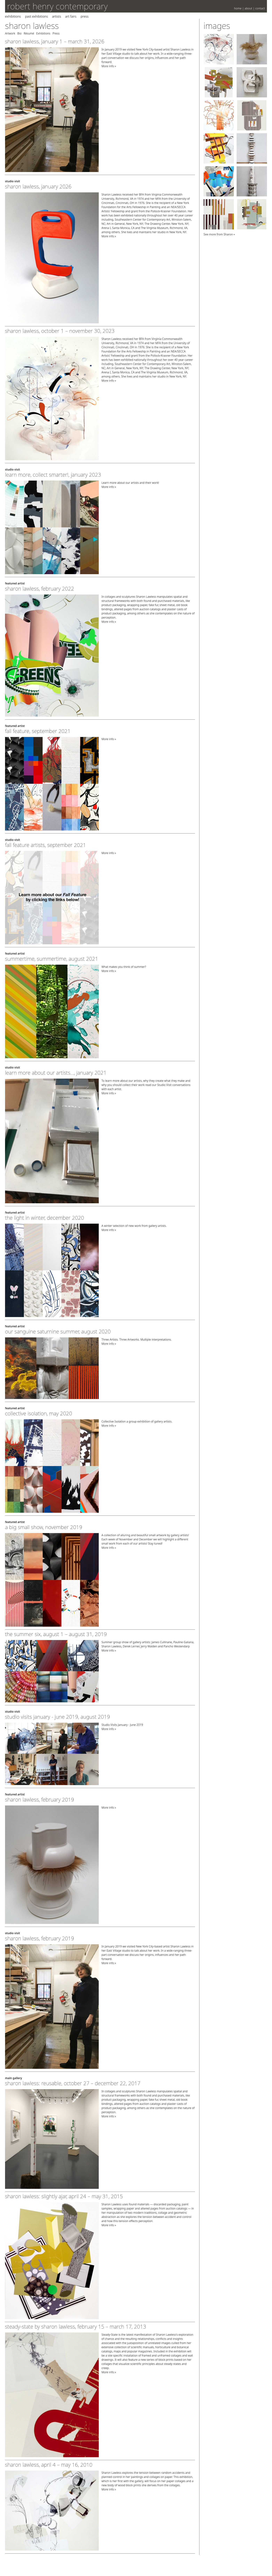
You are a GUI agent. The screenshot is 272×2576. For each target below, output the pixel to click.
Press (84, 16)
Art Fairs (70, 16)
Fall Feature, (38, 731)
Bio (19, 33)
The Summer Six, (56, 1634)
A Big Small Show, (43, 1527)
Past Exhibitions (36, 16)
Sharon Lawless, (54, 41)
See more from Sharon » (219, 234)
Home (238, 8)
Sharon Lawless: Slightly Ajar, (64, 2196)
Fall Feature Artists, (45, 844)
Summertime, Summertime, (51, 958)
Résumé (29, 33)
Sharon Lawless (32, 25)
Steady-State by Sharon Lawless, (75, 2326)
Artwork (10, 33)
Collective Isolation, (38, 1413)
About (248, 8)
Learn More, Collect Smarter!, (53, 474)
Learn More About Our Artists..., (56, 1072)
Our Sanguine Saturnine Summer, (58, 1331)
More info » (109, 66)
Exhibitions (13, 16)
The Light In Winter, (44, 1217)
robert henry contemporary (57, 6)
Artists (56, 16)
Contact (260, 8)
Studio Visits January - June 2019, (57, 1716)
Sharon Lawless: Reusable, (72, 2083)
